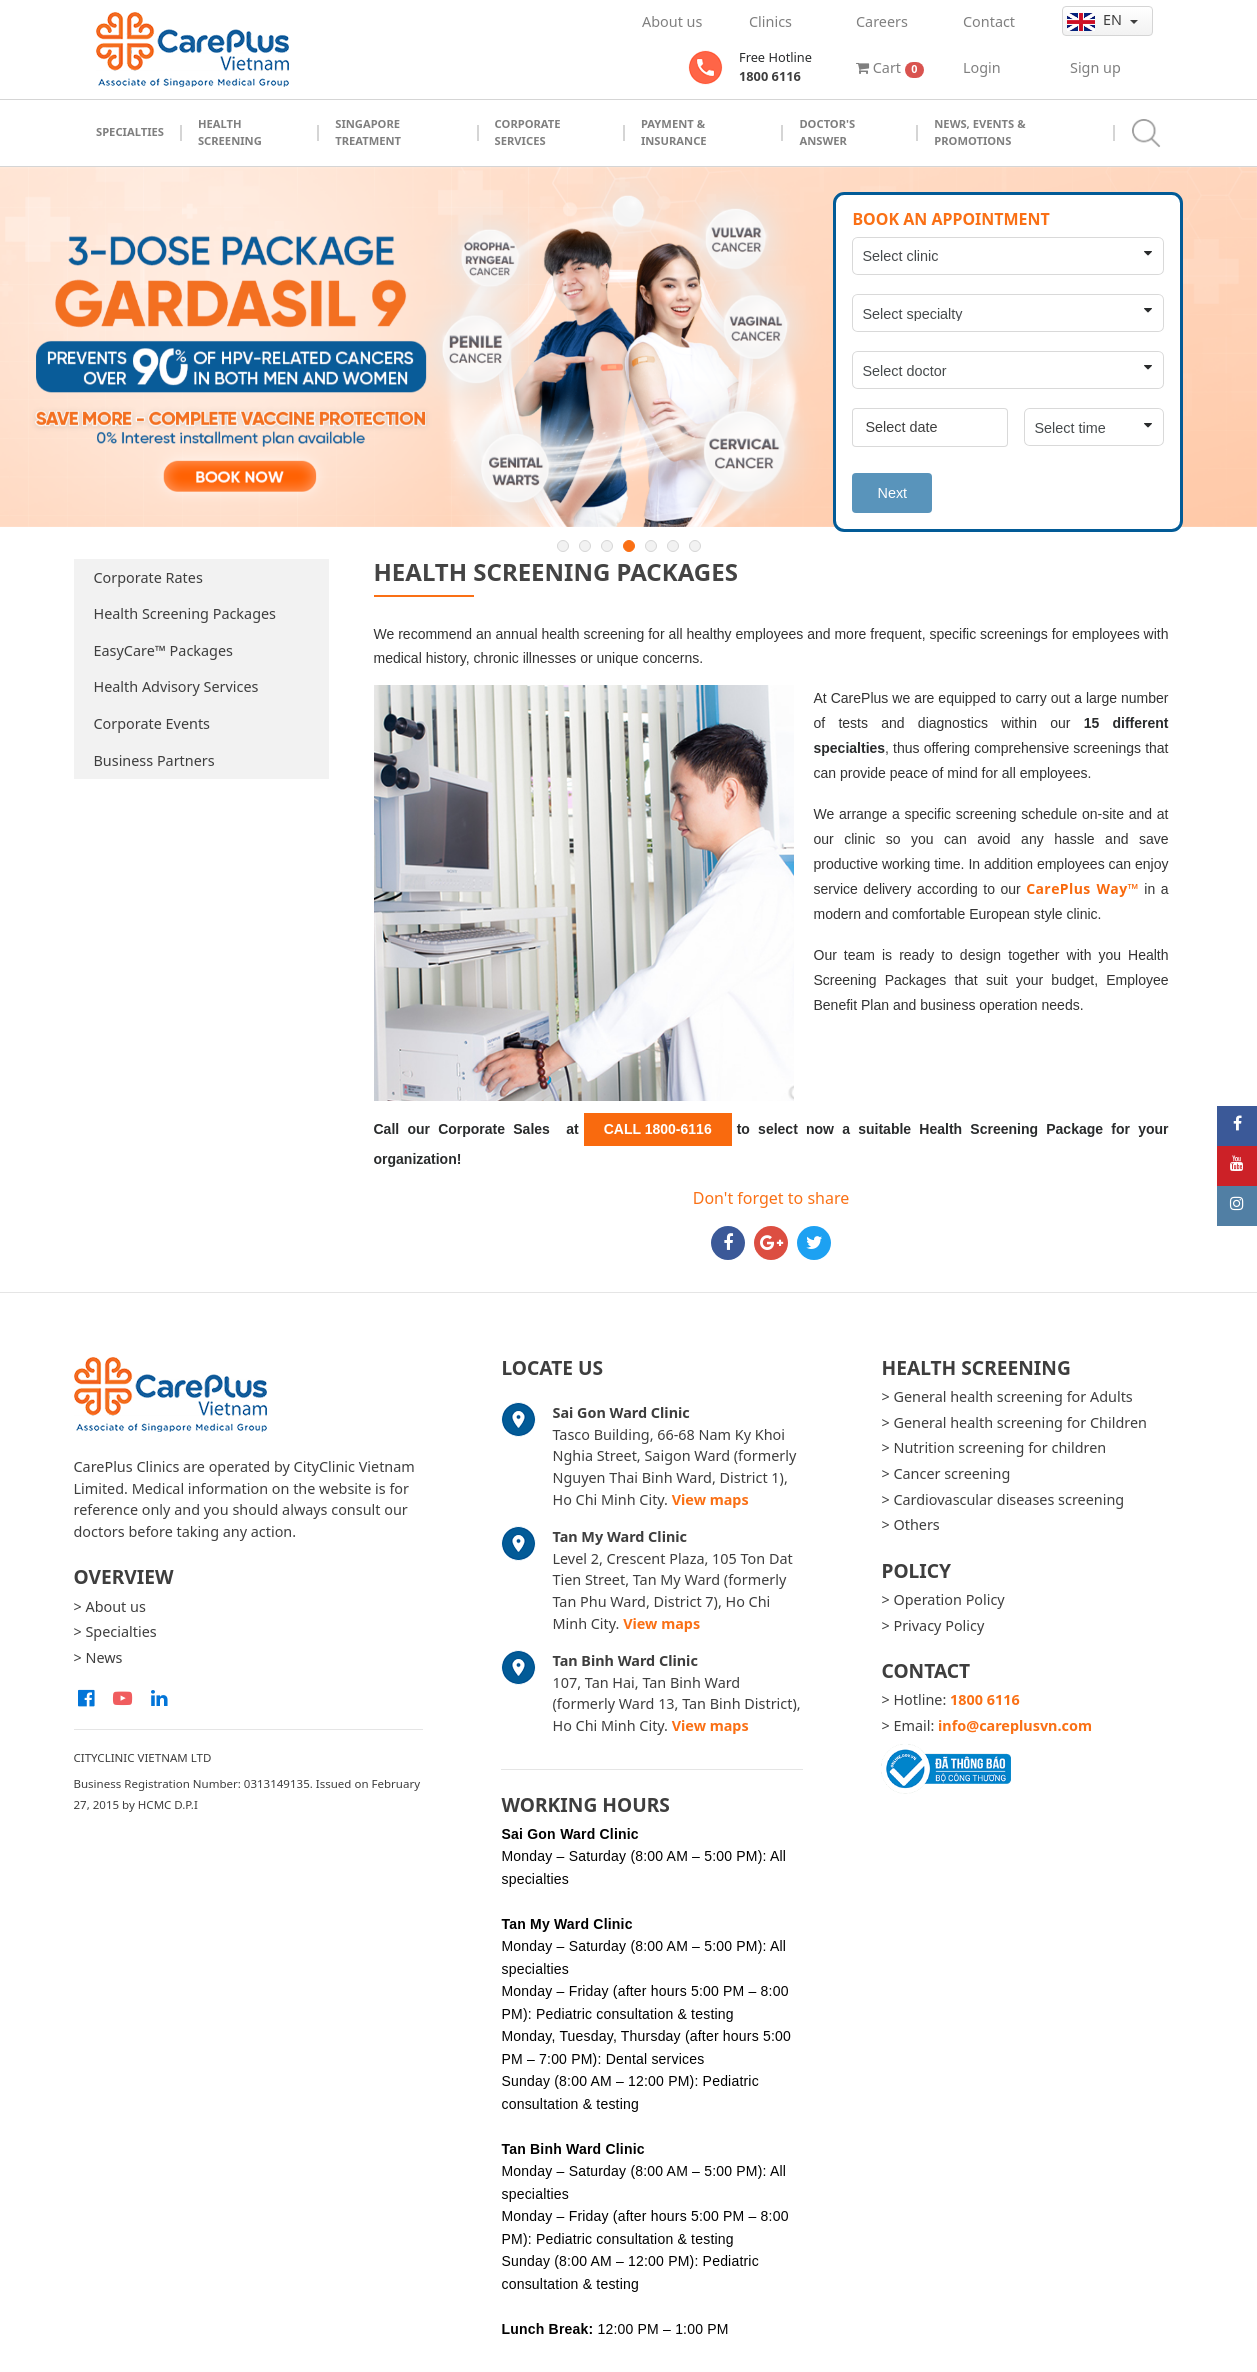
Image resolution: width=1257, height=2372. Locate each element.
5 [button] (651, 546)
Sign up (1095, 67)
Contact (989, 21)
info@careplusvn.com (1015, 1725)
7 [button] (695, 546)
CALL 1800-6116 (658, 1129)
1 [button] (563, 546)
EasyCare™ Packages (163, 650)
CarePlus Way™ (1082, 888)
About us (672, 21)
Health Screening (230, 132)
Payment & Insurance (674, 132)
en (1096, 20)
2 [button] (585, 546)
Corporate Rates (148, 577)
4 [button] (629, 546)
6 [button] (673, 546)
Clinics (770, 21)
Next (892, 493)
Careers (882, 21)
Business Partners (154, 760)
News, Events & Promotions (979, 132)
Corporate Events (152, 723)
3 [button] (607, 546)
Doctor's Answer (827, 132)
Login (982, 67)
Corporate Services (528, 132)
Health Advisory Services (176, 686)
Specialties (130, 131)
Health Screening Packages (185, 613)
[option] (628, 347)
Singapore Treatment (368, 132)
